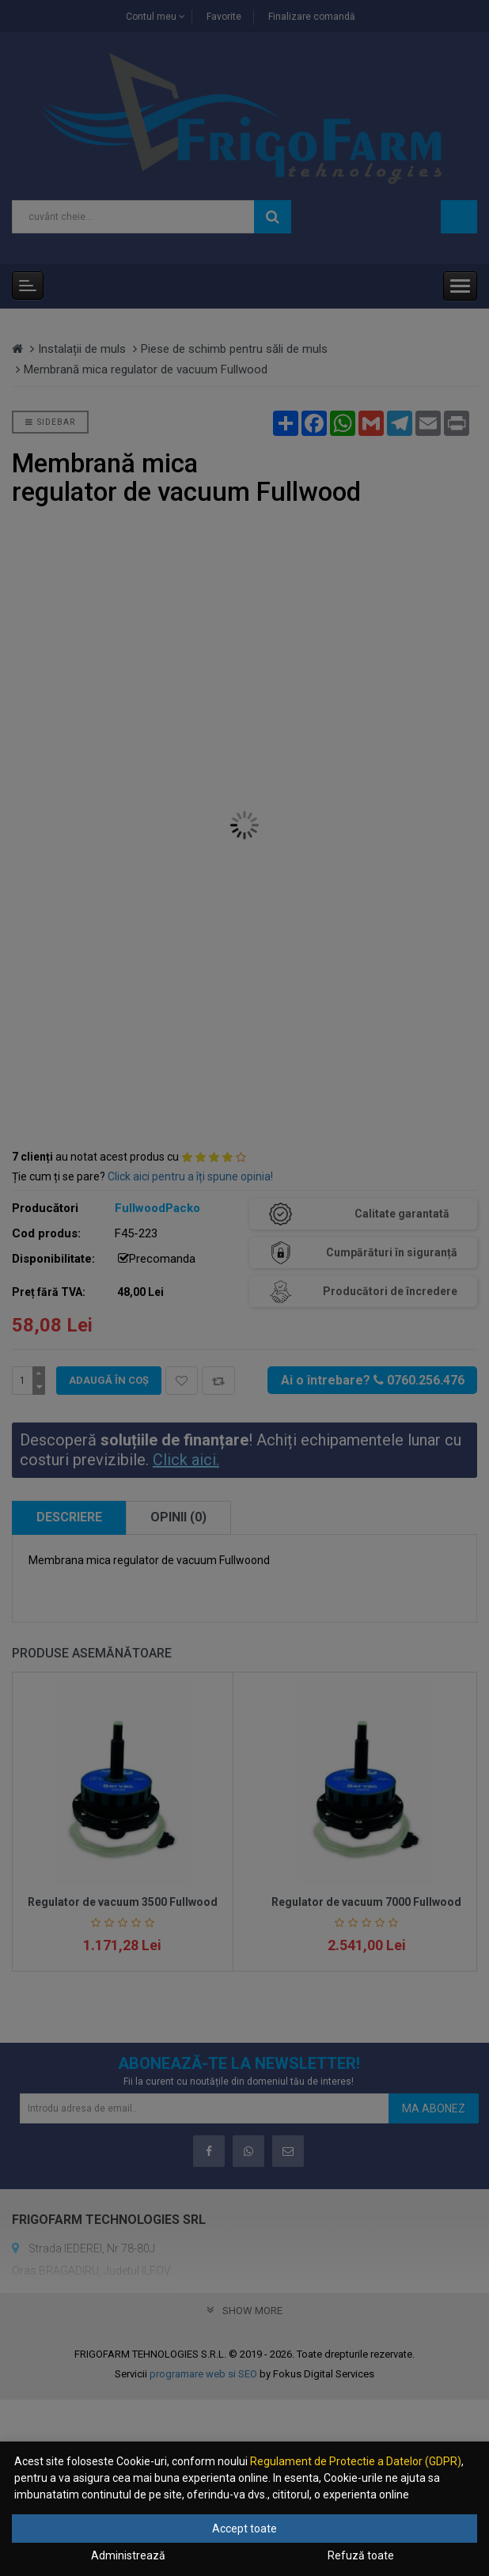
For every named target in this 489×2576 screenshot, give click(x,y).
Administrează (128, 2555)
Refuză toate (361, 2555)
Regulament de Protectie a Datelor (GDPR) (355, 2461)
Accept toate (244, 2528)
